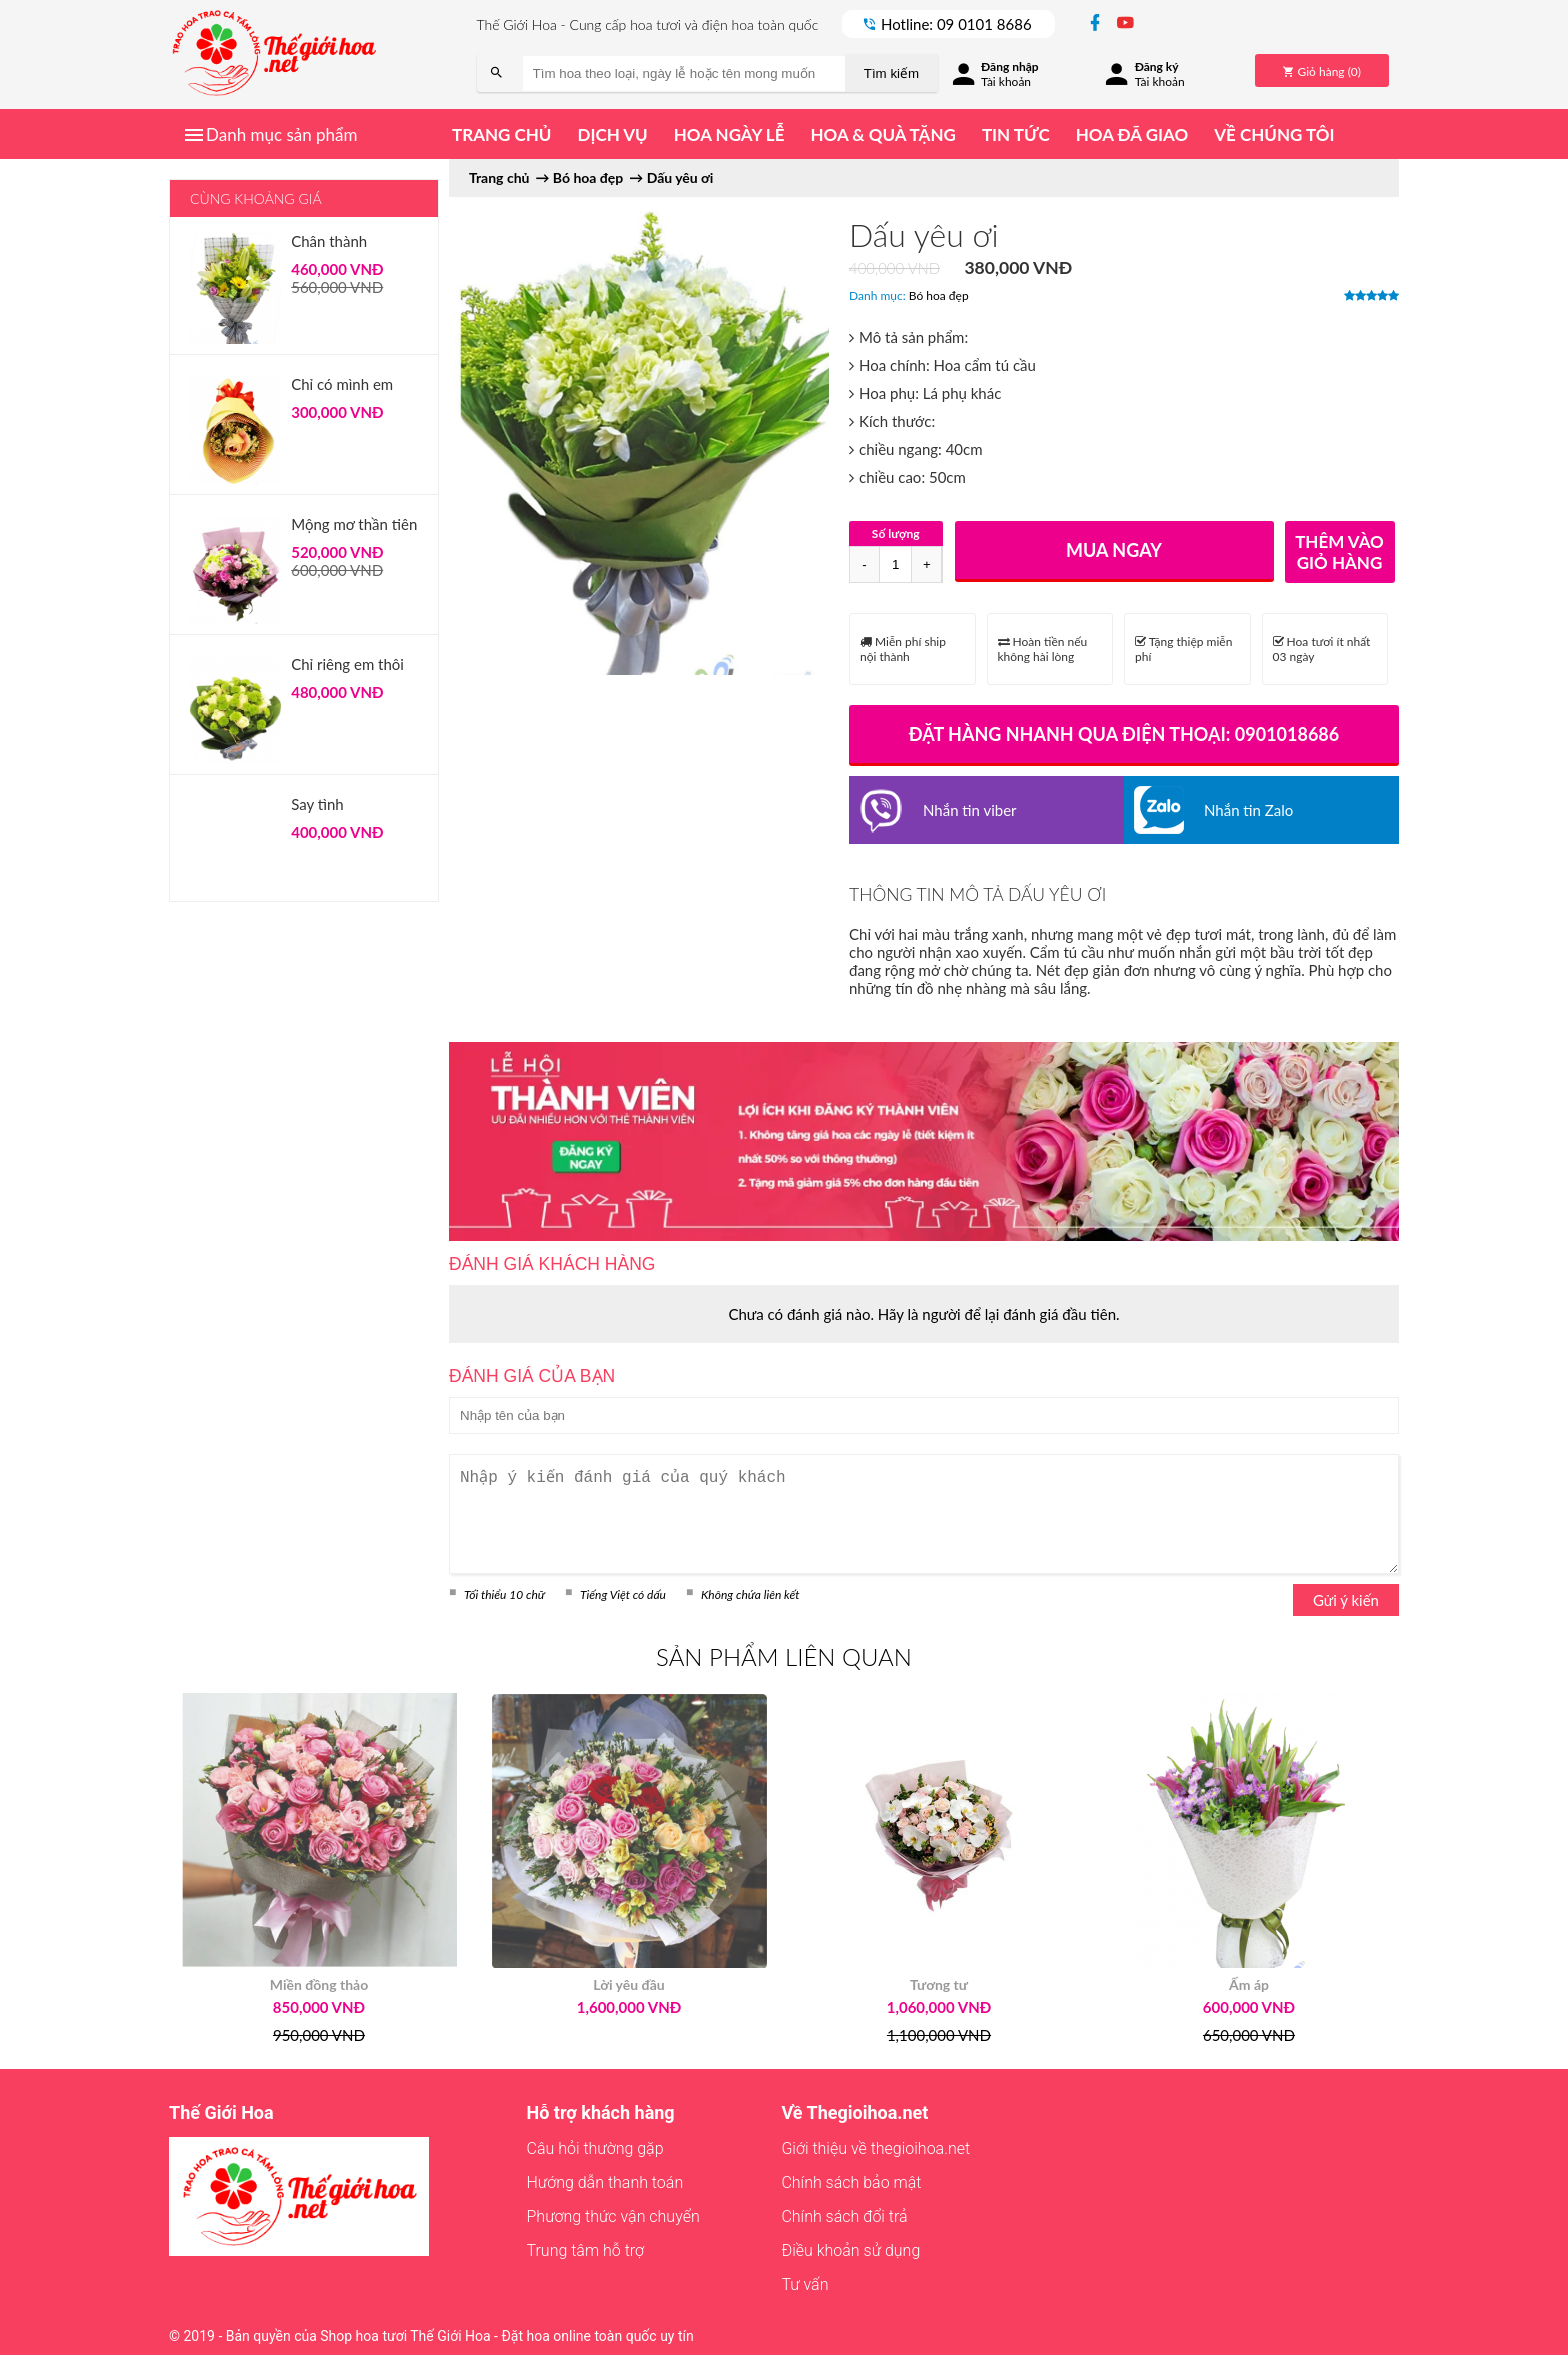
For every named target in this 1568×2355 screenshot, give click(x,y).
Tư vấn (804, 2284)
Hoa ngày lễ (729, 134)
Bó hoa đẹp (939, 295)
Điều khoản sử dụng (850, 2250)
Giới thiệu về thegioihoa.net (875, 2148)
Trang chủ (501, 134)
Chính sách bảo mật (851, 2182)
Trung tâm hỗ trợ (586, 2250)
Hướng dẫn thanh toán (605, 2182)
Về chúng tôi (1274, 134)
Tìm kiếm (891, 73)
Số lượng (896, 533)
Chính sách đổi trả (844, 2216)
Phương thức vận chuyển (613, 2216)
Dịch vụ (612, 134)
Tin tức (1016, 134)
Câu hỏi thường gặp (595, 2148)
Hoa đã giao (1132, 134)
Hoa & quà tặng (882, 134)
